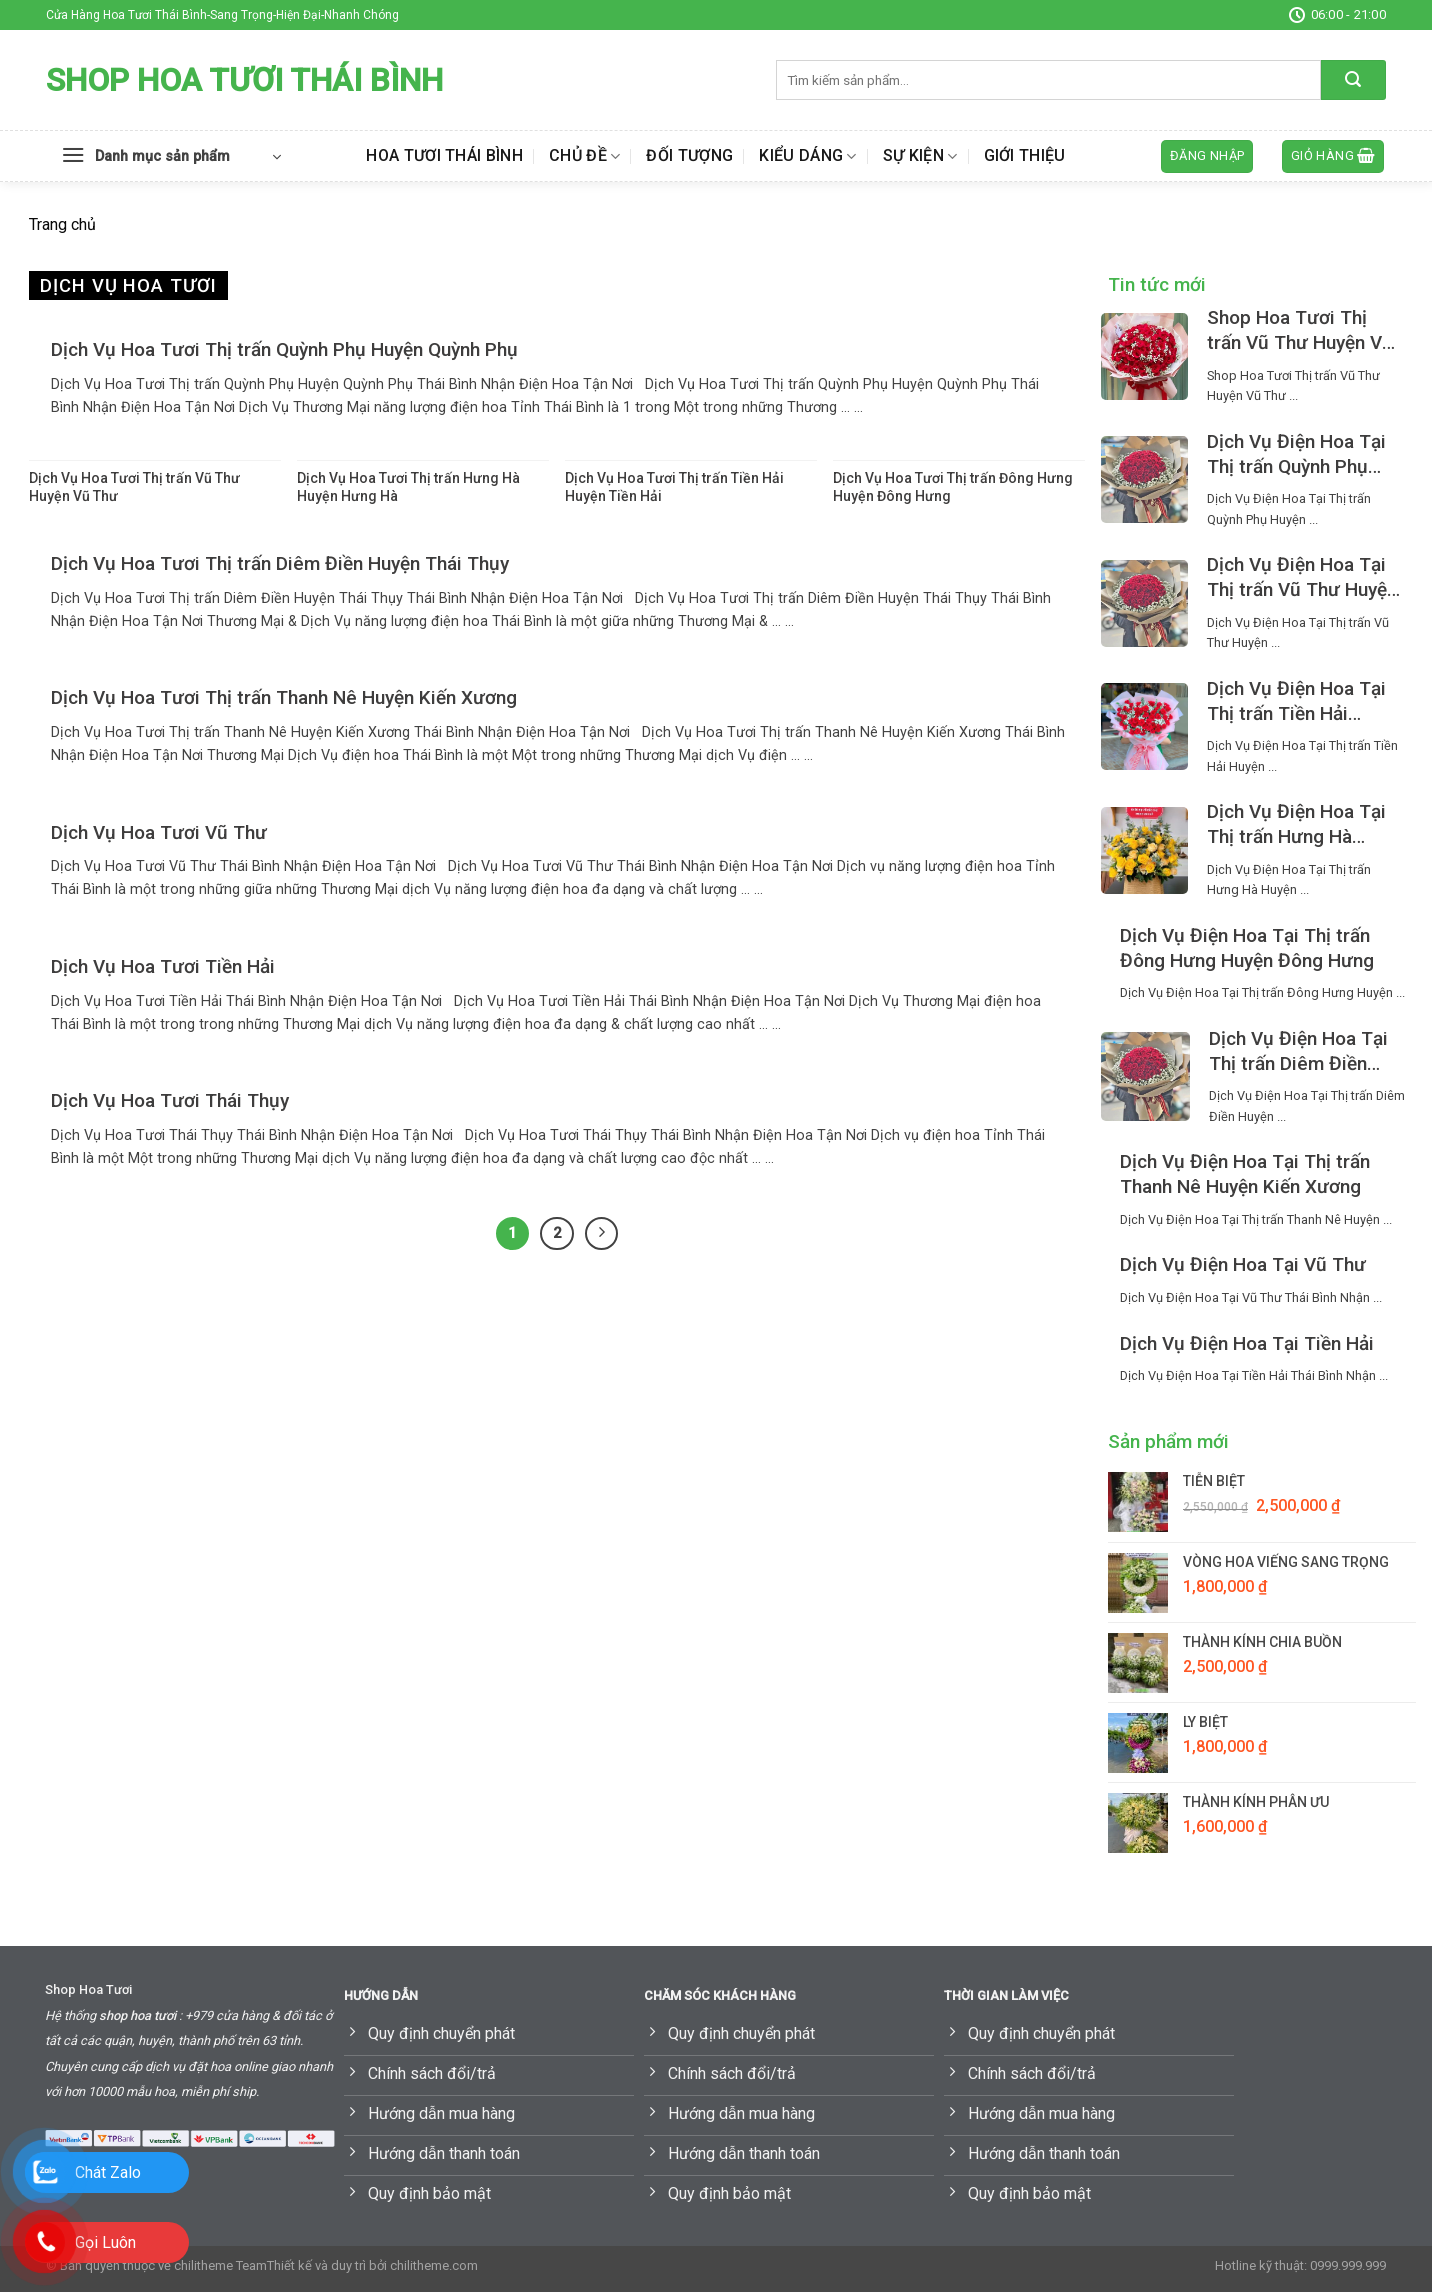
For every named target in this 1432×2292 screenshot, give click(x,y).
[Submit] (1353, 80)
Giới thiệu (1025, 155)
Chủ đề (584, 156)
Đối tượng (689, 155)
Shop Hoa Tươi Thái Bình (244, 80)
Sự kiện (920, 156)
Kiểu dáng (807, 156)
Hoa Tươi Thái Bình (444, 155)
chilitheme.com (434, 2265)
